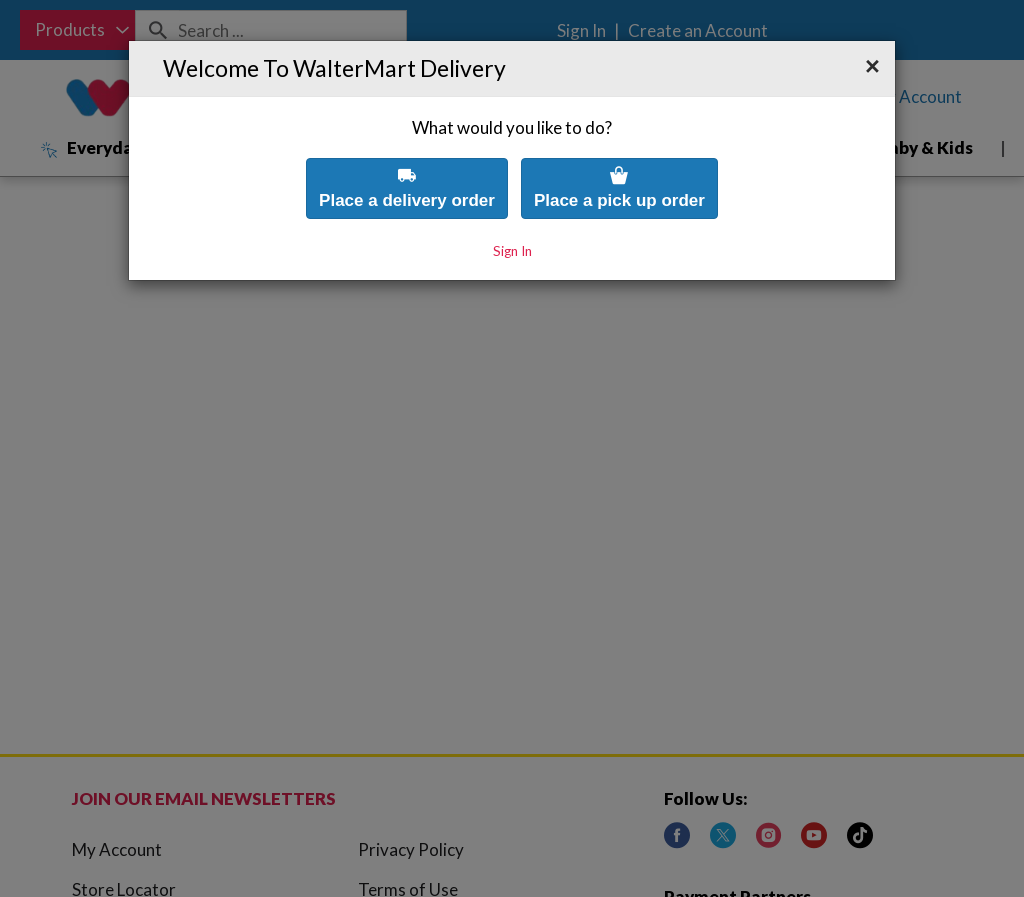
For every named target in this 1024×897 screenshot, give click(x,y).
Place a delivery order (407, 147)
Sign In (512, 211)
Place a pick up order (619, 147)
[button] (872, 27)
